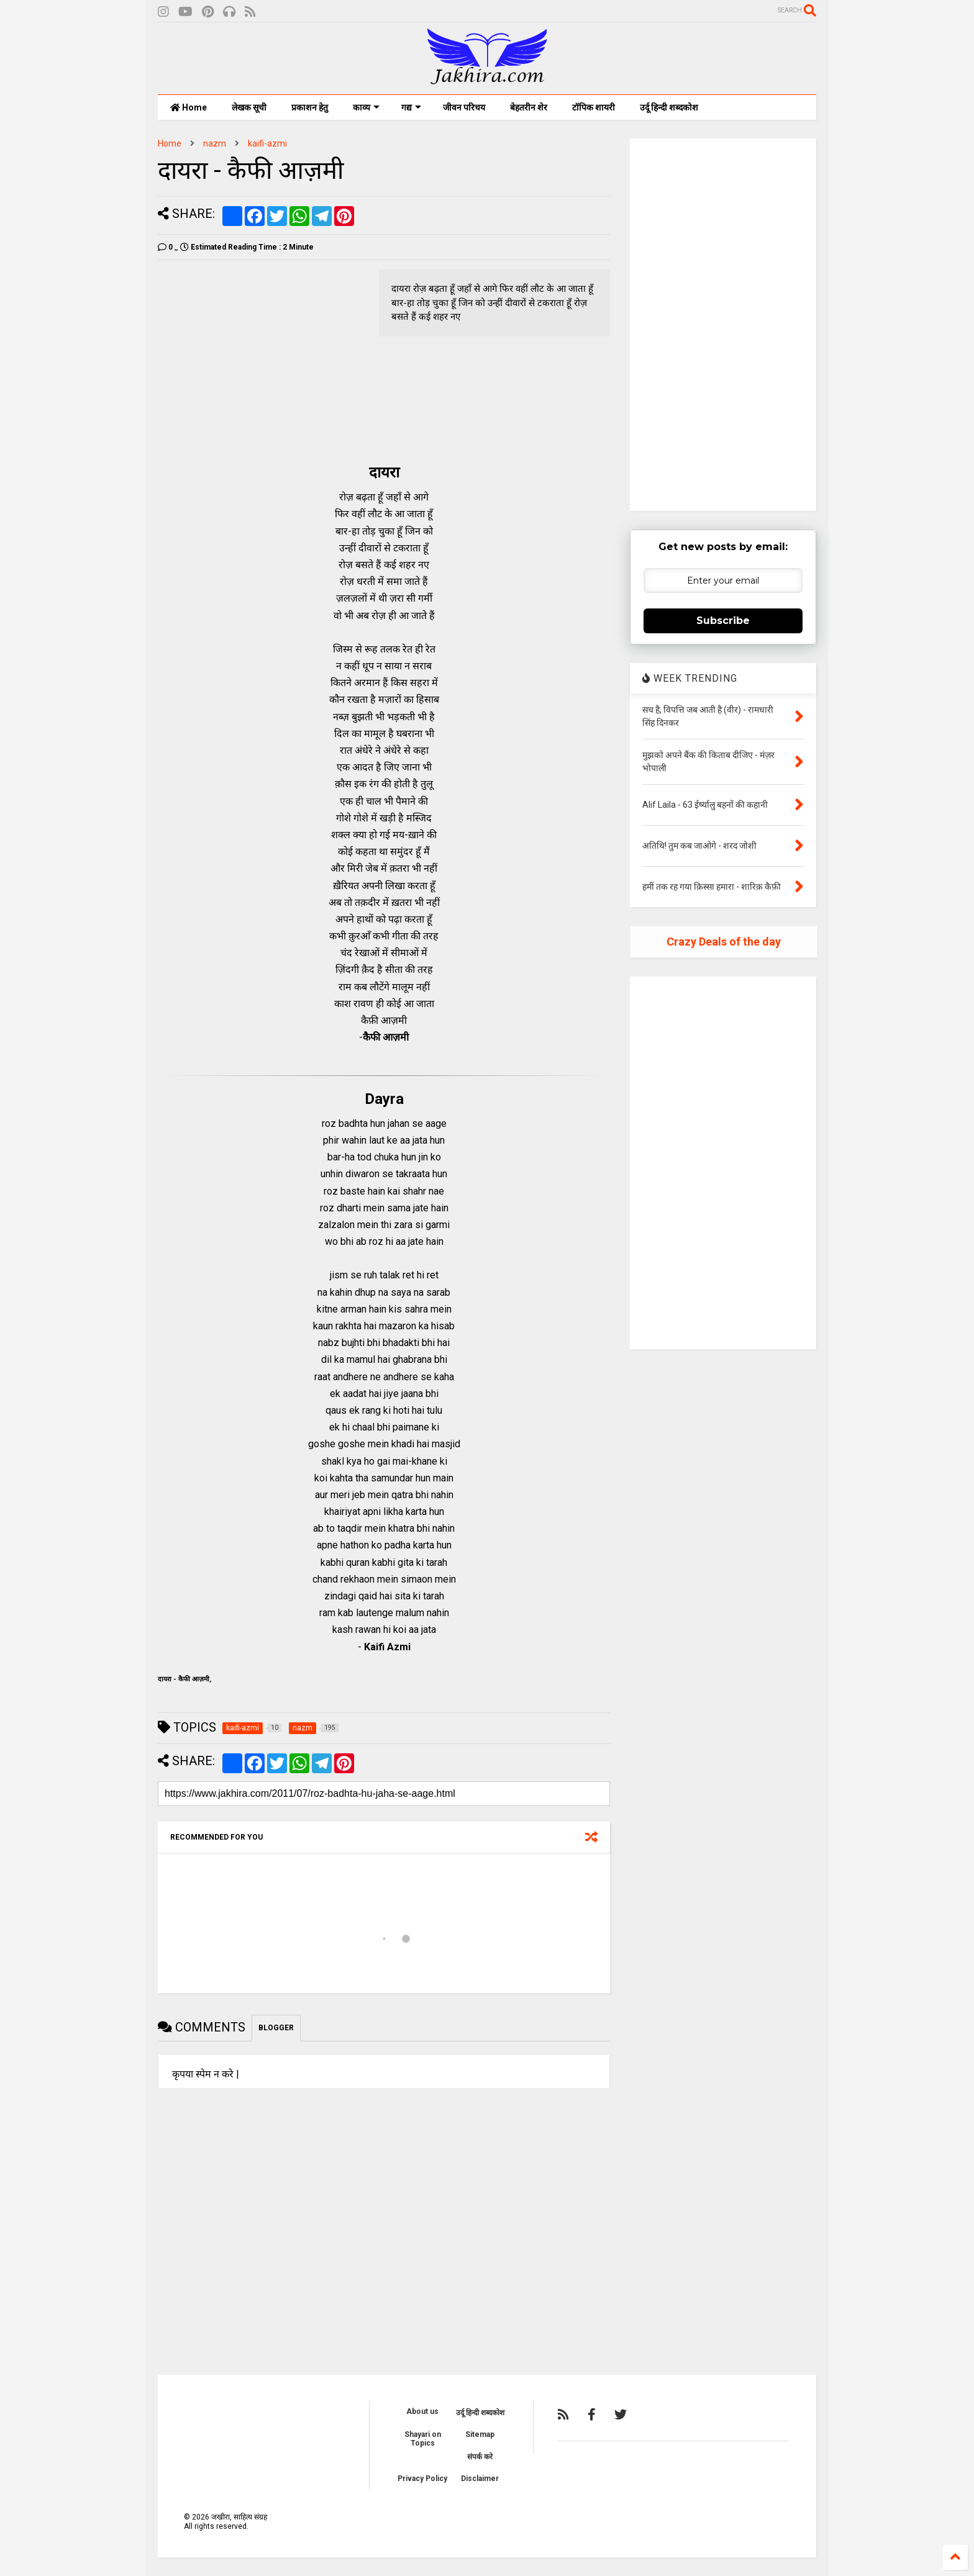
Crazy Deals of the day (724, 941)
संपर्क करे (480, 2456)
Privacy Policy (422, 2478)
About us (422, 2411)
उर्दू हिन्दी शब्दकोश (669, 107)
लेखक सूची (249, 107)
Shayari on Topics (422, 2438)
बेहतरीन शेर (528, 107)
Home (188, 107)
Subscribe (723, 620)
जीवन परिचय (464, 107)
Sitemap (479, 2434)
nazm (214, 143)
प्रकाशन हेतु (309, 107)
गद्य (411, 107)
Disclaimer (480, 2478)
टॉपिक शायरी (593, 107)
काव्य (366, 107)
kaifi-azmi (267, 143)
